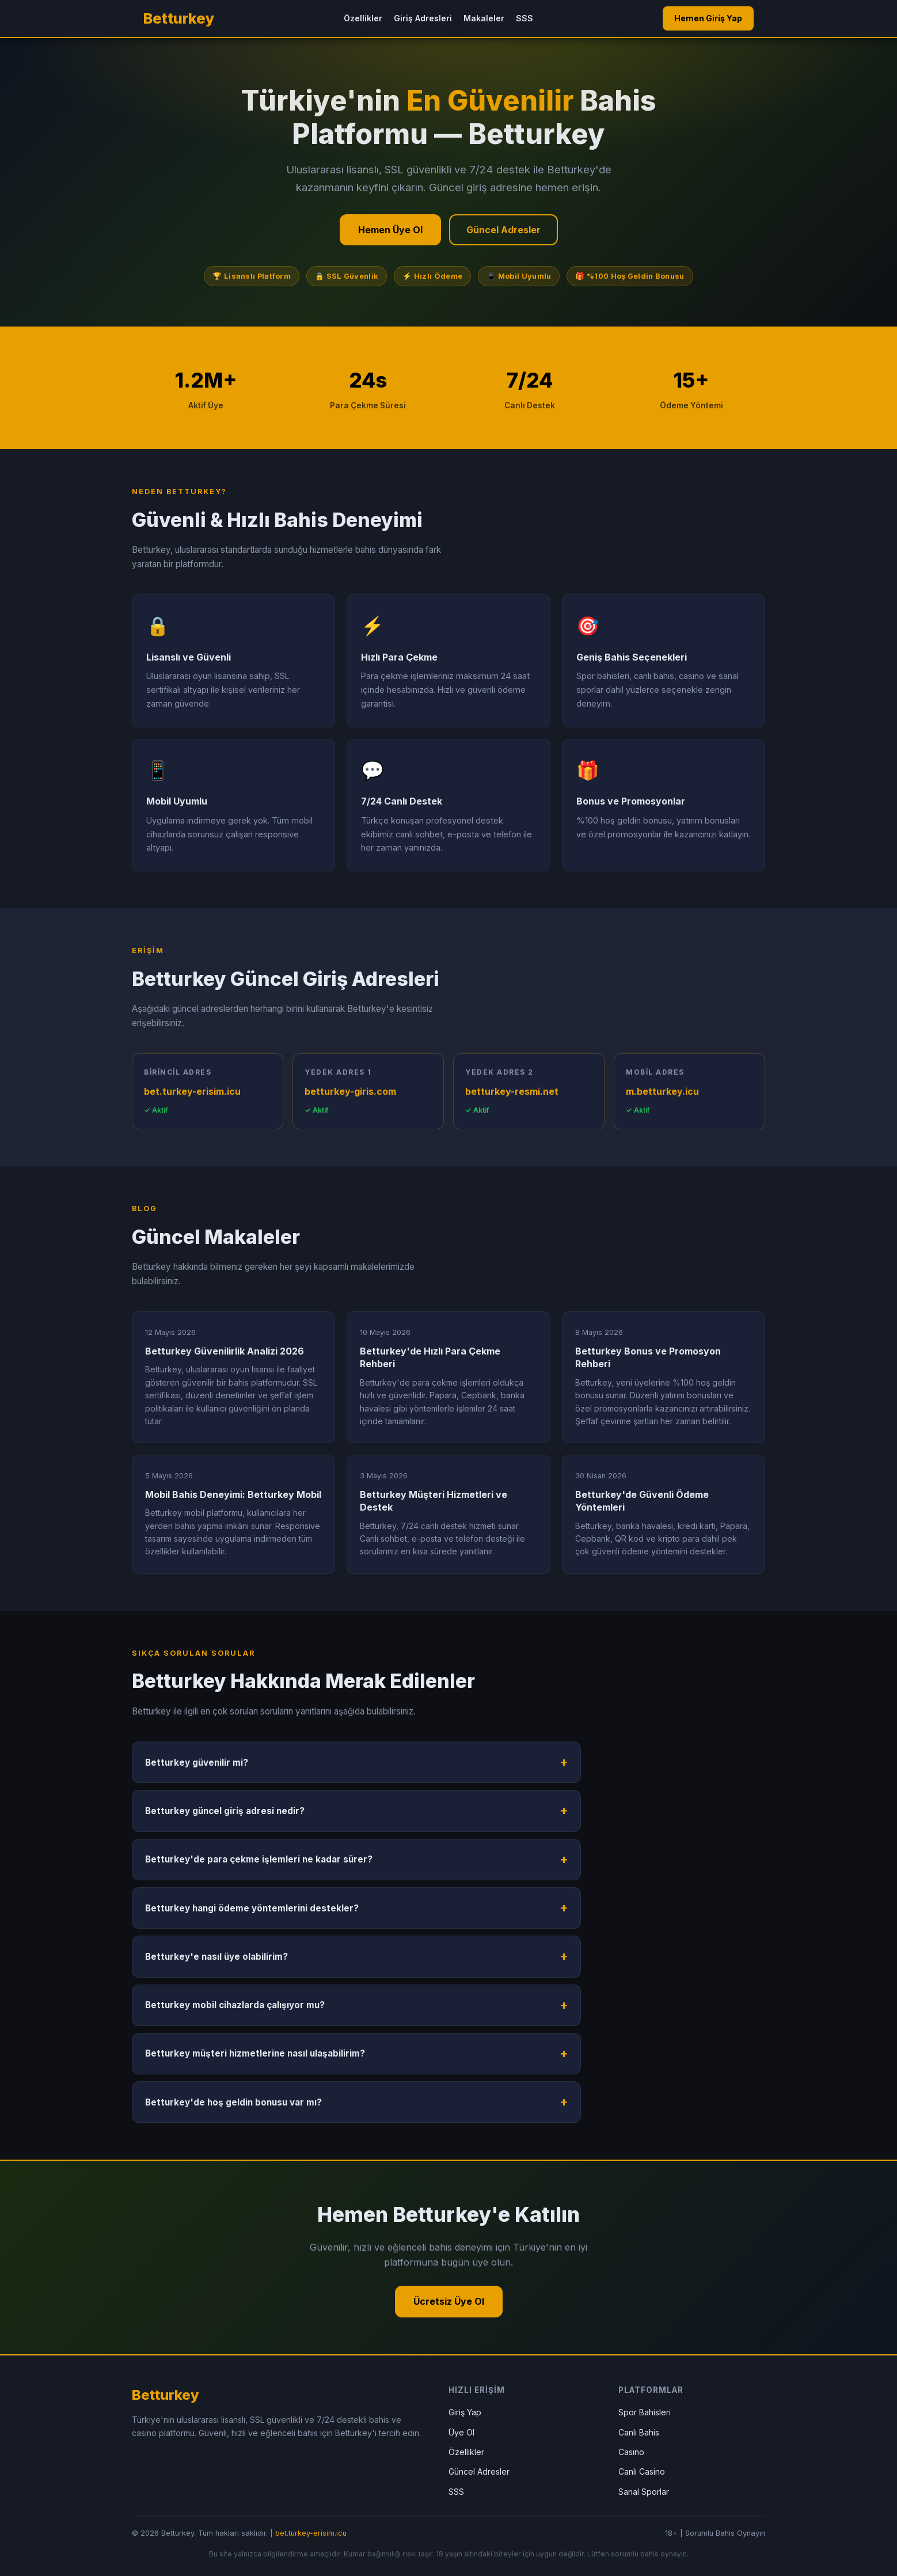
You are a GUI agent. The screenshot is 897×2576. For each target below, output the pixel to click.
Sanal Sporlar (643, 2492)
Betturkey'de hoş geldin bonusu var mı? (233, 2102)
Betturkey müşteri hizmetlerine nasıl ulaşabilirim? (255, 2053)
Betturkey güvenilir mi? (196, 1762)
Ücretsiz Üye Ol (448, 2301)
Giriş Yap (464, 2412)
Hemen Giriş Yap (708, 18)
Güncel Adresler (503, 230)
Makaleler (483, 18)
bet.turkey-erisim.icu (192, 1091)
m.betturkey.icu (662, 1091)
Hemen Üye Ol (390, 230)
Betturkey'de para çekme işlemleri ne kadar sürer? (259, 1859)
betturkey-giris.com (350, 1091)
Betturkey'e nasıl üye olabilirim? (216, 1956)
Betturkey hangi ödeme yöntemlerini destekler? (252, 1908)
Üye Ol (461, 2432)
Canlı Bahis (638, 2432)
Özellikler (363, 18)
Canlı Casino (641, 2471)
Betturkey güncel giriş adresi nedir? (225, 1810)
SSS (524, 18)
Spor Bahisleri (644, 2412)
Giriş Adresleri (423, 18)
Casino (631, 2452)
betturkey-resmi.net (511, 1091)
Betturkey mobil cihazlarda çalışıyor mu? (235, 2005)
